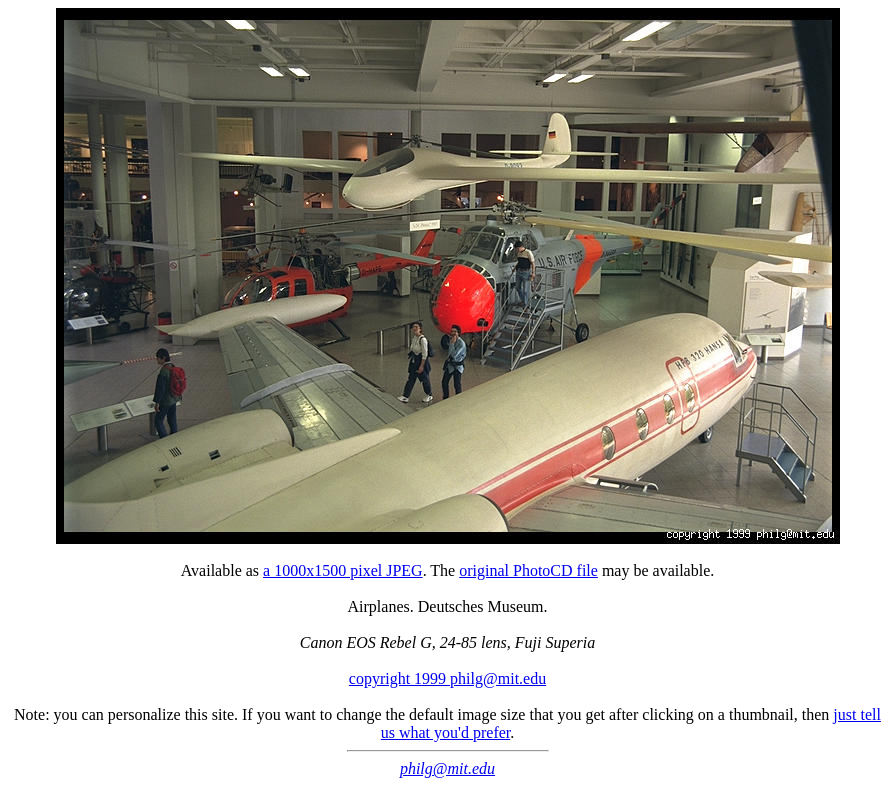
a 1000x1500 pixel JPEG (343, 570)
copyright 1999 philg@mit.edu (447, 678)
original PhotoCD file (528, 570)
